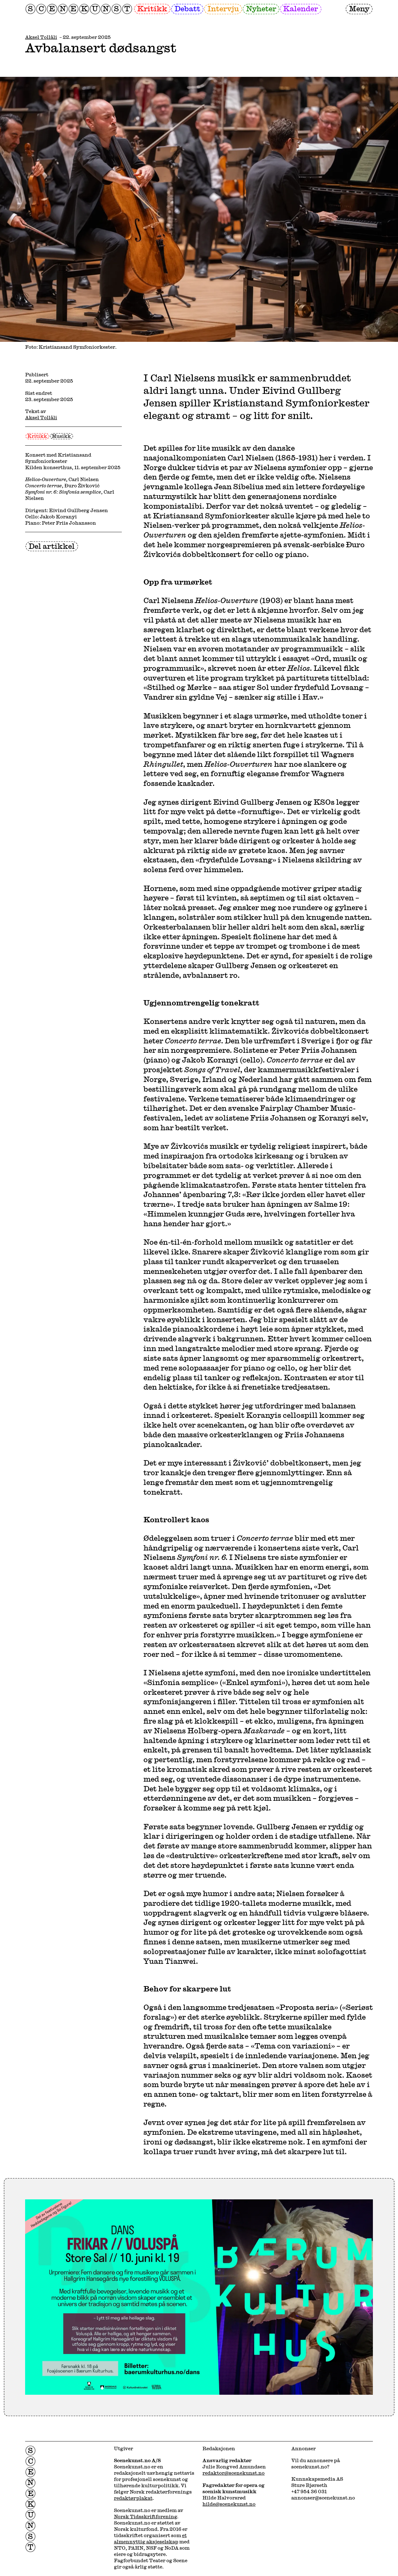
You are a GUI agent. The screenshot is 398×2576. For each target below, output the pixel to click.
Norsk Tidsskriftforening (145, 2516)
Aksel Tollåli (41, 37)
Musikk (61, 436)
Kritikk (152, 8)
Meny (359, 8)
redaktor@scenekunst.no (233, 2473)
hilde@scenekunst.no (228, 2504)
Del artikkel (52, 546)
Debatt (187, 8)
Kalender (300, 8)
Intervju (223, 8)
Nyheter (261, 8)
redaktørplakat (133, 2498)
